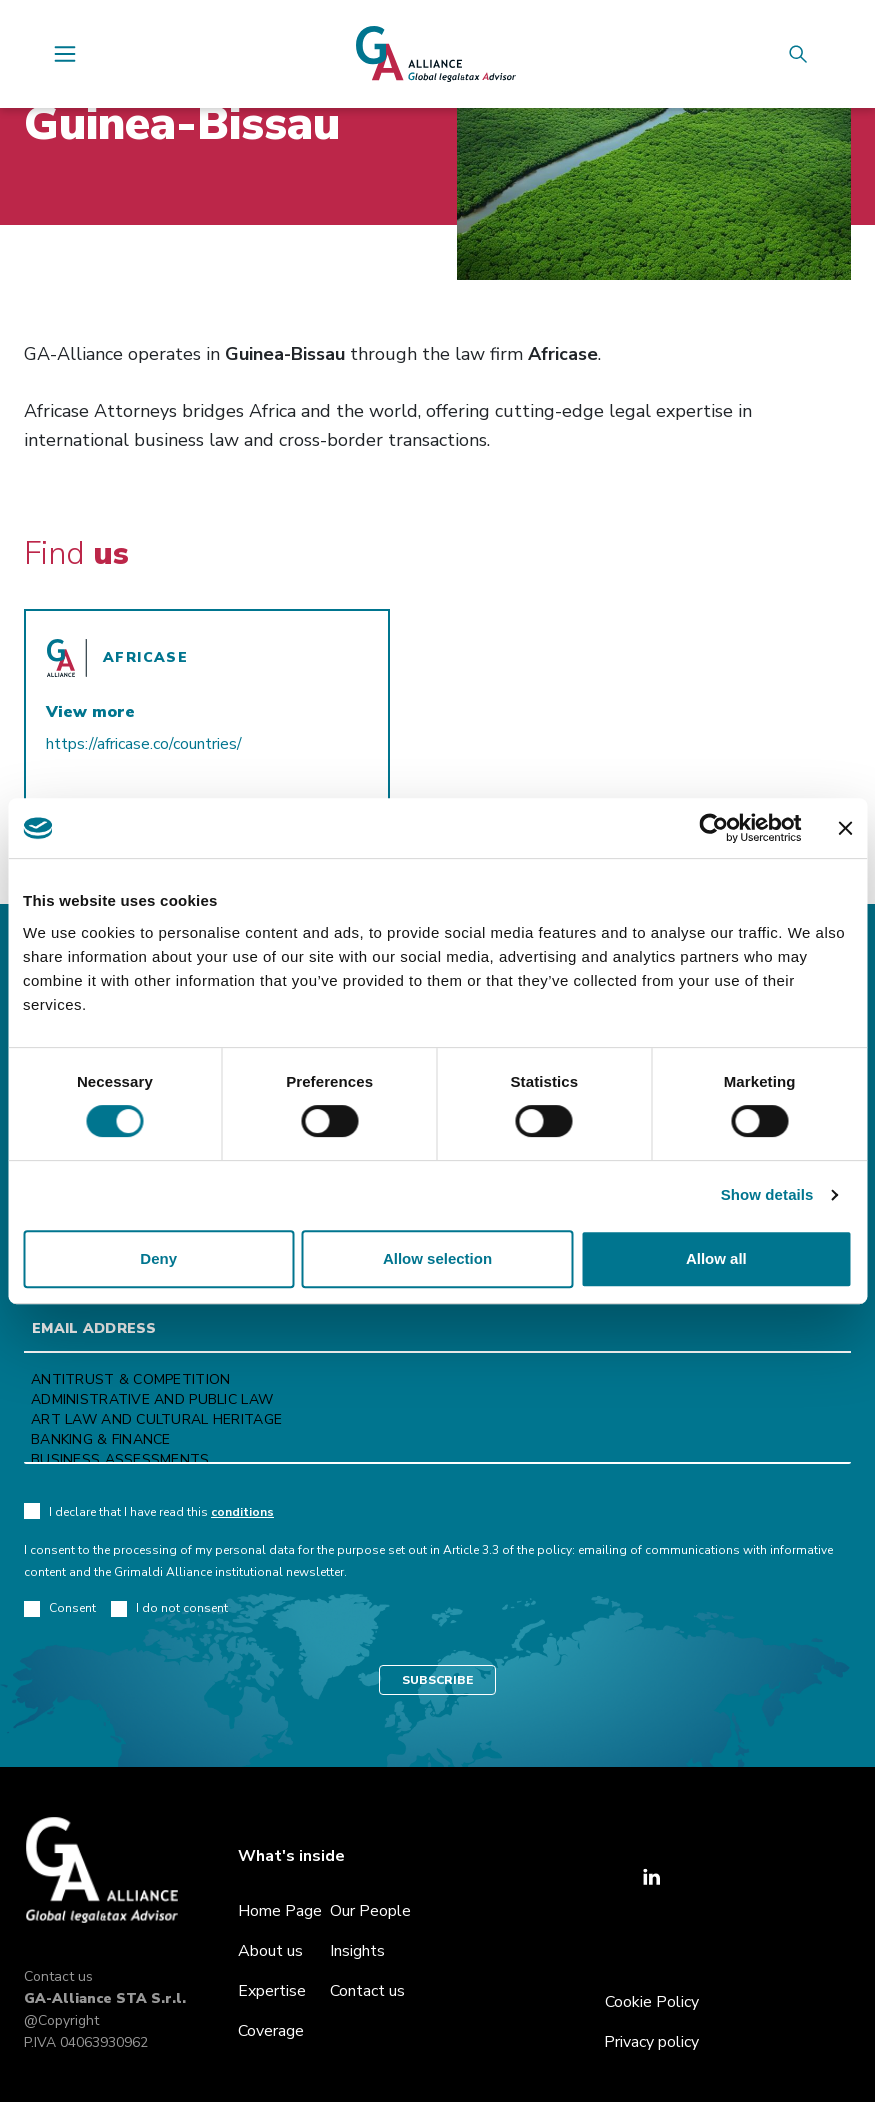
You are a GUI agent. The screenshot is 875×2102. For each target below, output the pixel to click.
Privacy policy (651, 2042)
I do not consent (169, 1608)
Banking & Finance (437, 1440)
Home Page (280, 1911)
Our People (370, 1911)
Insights (357, 1951)
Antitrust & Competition (437, 1380)
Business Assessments (437, 1460)
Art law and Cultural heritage (437, 1420)
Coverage (271, 2031)
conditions (242, 1512)
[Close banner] (845, 828)
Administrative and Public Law (437, 1400)
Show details (767, 1194)
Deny (158, 1258)
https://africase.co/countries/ (144, 744)
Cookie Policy (652, 2002)
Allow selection (437, 1258)
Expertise (272, 1991)
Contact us (58, 1976)
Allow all (716, 1258)
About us (270, 1951)
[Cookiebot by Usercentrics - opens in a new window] (713, 828)
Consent (60, 1608)
